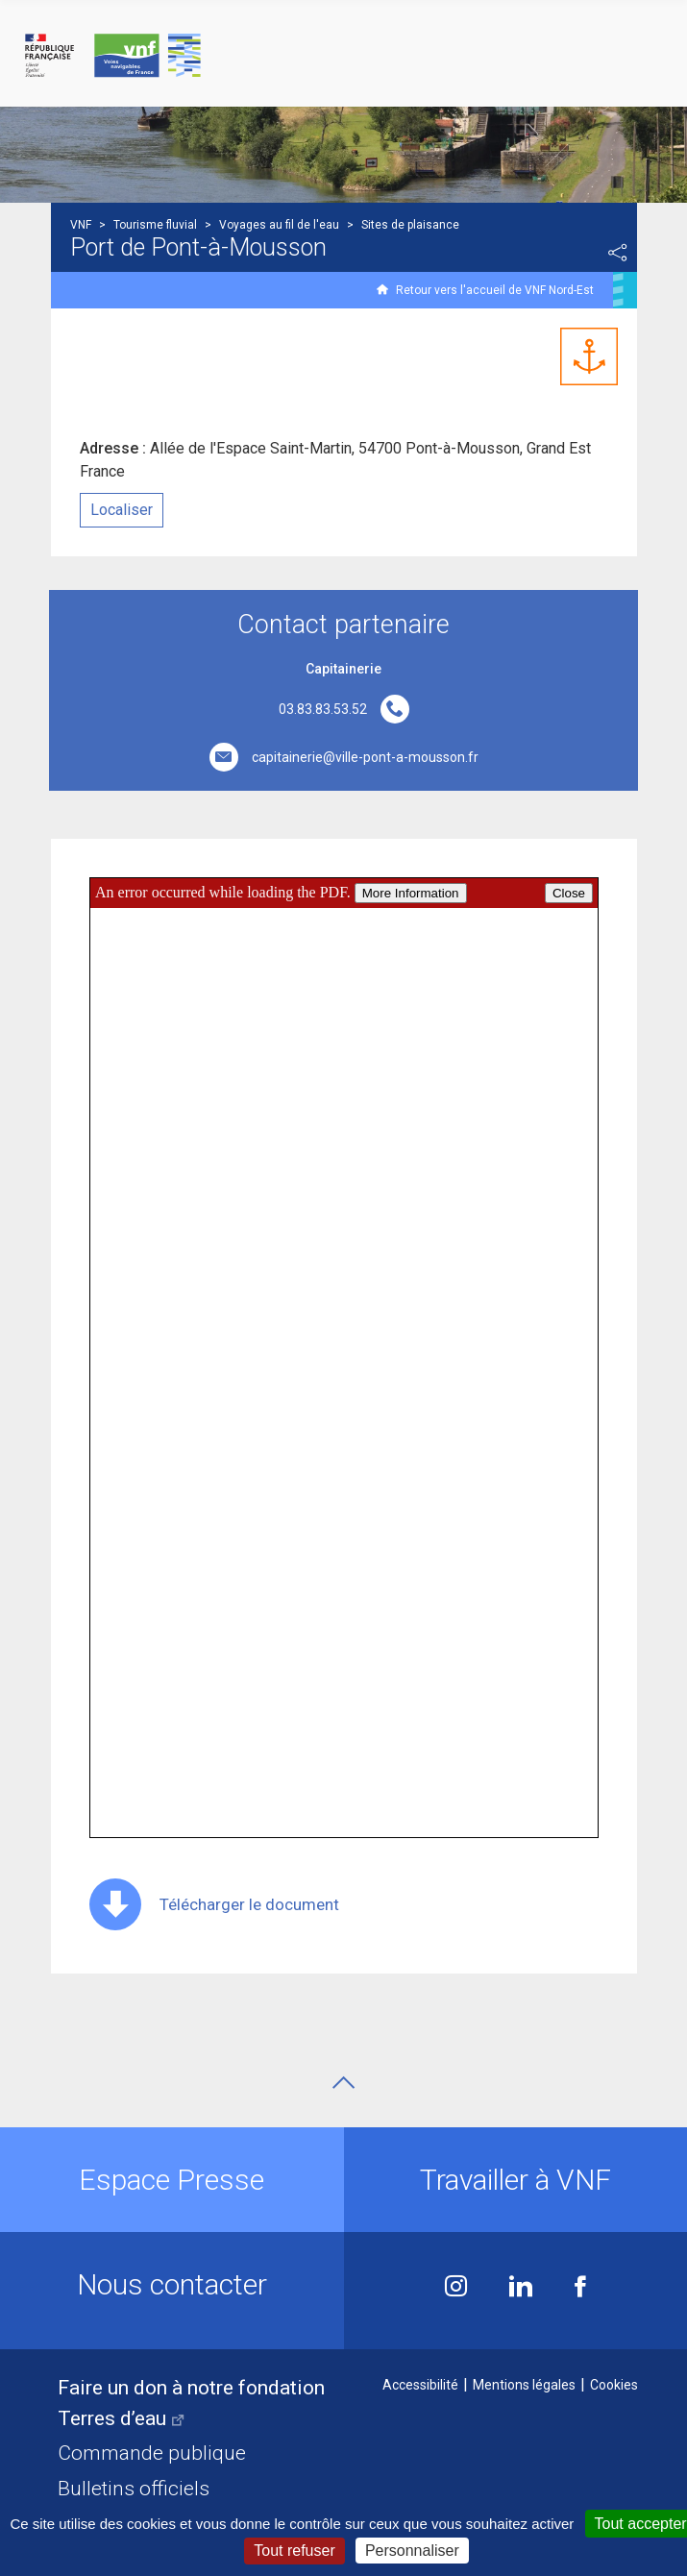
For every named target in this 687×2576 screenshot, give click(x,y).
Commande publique (152, 2453)
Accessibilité (420, 2384)
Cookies (614, 2384)
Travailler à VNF (515, 2179)
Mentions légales (524, 2384)
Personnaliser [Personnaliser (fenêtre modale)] (412, 2550)
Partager (618, 252)
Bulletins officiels (133, 2488)
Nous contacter (172, 2284)
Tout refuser (294, 2550)
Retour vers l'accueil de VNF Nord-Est (495, 290)
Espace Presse (171, 2179)
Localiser (121, 510)
